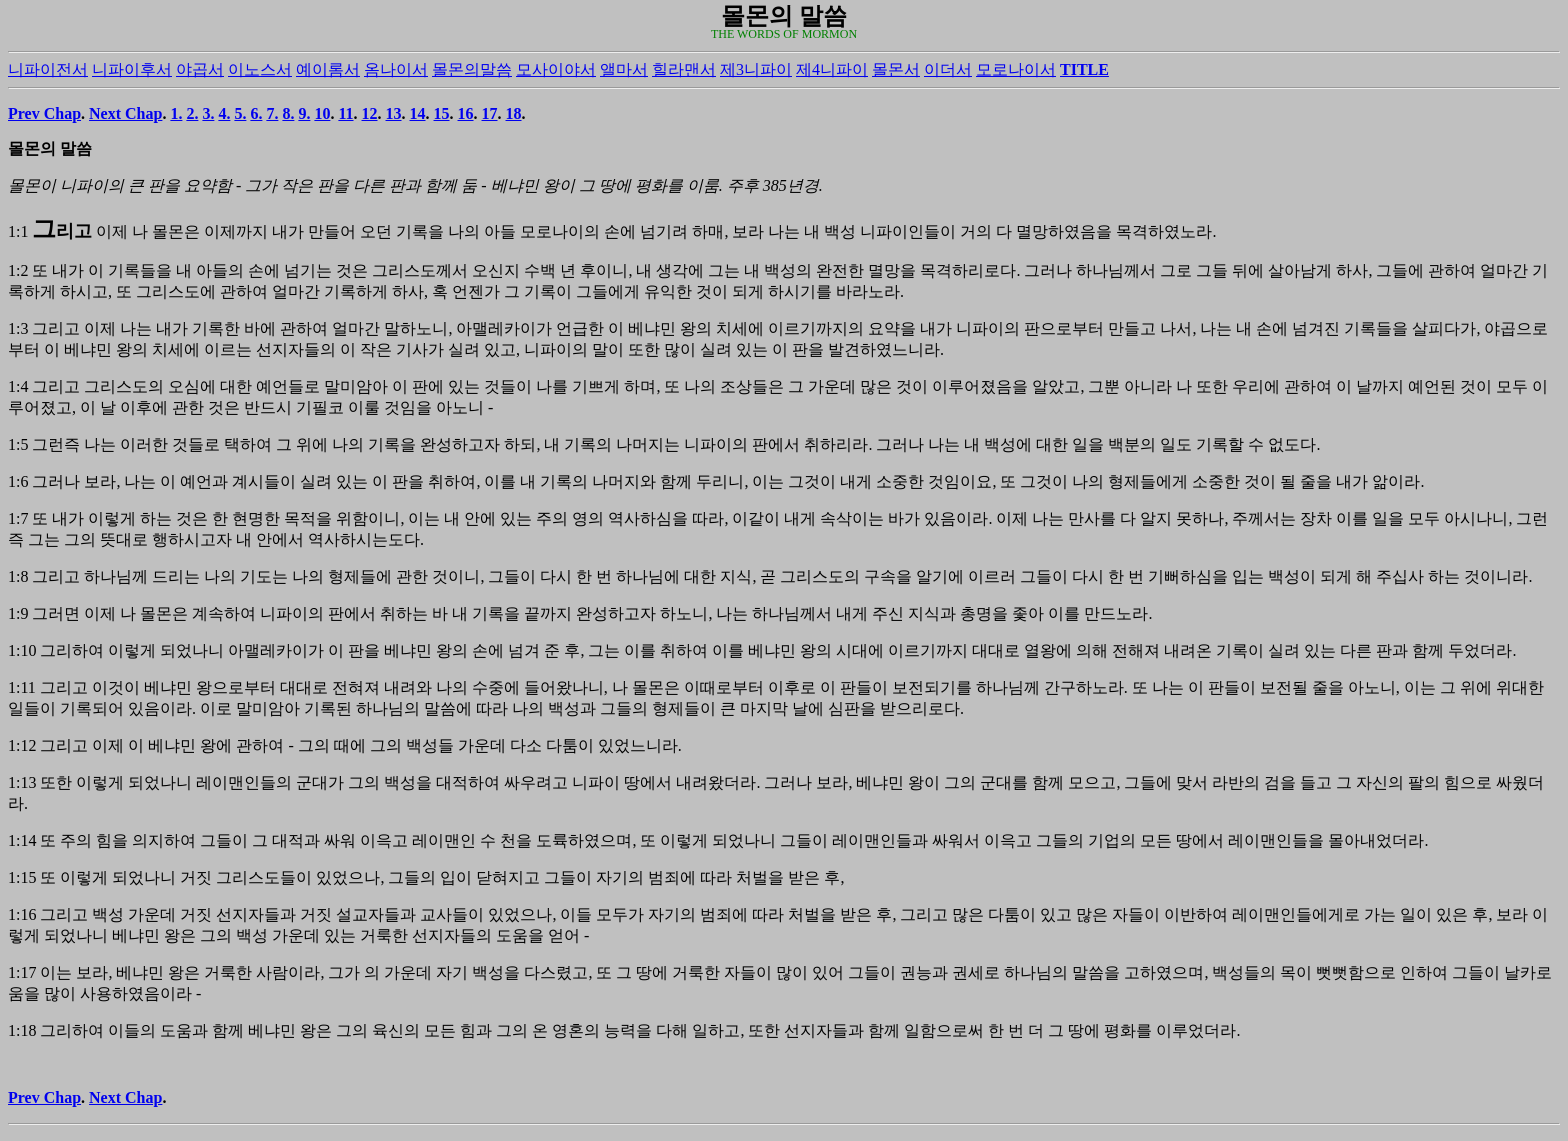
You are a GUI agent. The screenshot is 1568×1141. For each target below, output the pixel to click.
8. (288, 113)
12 (370, 113)
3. (208, 113)
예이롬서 (328, 69)
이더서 (948, 69)
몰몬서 (896, 69)
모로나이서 (1016, 69)
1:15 (22, 877)
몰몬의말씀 (472, 69)
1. (176, 113)
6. (256, 113)
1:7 (18, 518)
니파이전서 (48, 69)
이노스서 (260, 69)
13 (394, 113)
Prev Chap (44, 113)
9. (304, 113)
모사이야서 (556, 69)
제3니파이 (756, 69)
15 (442, 113)
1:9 (18, 613)
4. (224, 113)
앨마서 (624, 69)
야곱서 (200, 69)
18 (514, 113)
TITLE (1084, 69)
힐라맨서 (684, 69)
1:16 (22, 914)
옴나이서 (396, 69)
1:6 (18, 481)
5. (240, 113)
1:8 (18, 576)
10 (322, 113)
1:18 (22, 1030)
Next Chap (125, 113)
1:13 (22, 782)
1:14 (22, 840)
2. (192, 113)
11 (345, 113)
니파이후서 (132, 69)
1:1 (18, 231)
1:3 (18, 328)
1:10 (22, 650)
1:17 (22, 972)
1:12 (22, 745)
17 (490, 113)
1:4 (18, 386)
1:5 (18, 444)
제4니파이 (832, 69)
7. (272, 113)
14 (418, 113)
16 (466, 113)
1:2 (18, 270)
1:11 (22, 687)
